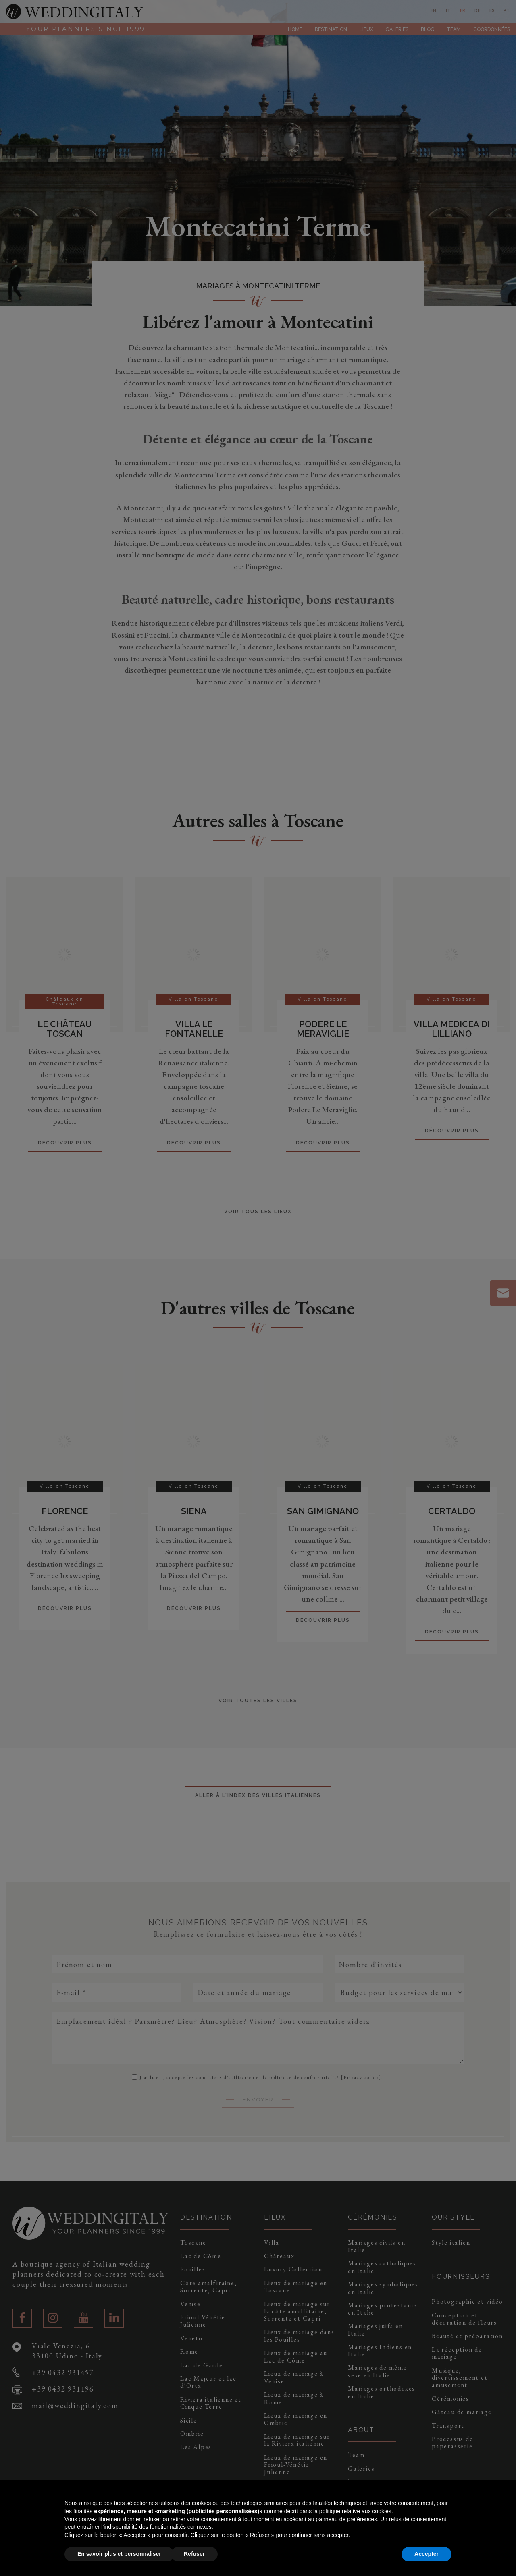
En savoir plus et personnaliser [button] (119, 2554)
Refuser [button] (194, 2554)
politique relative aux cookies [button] (355, 2511)
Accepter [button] (426, 2554)
